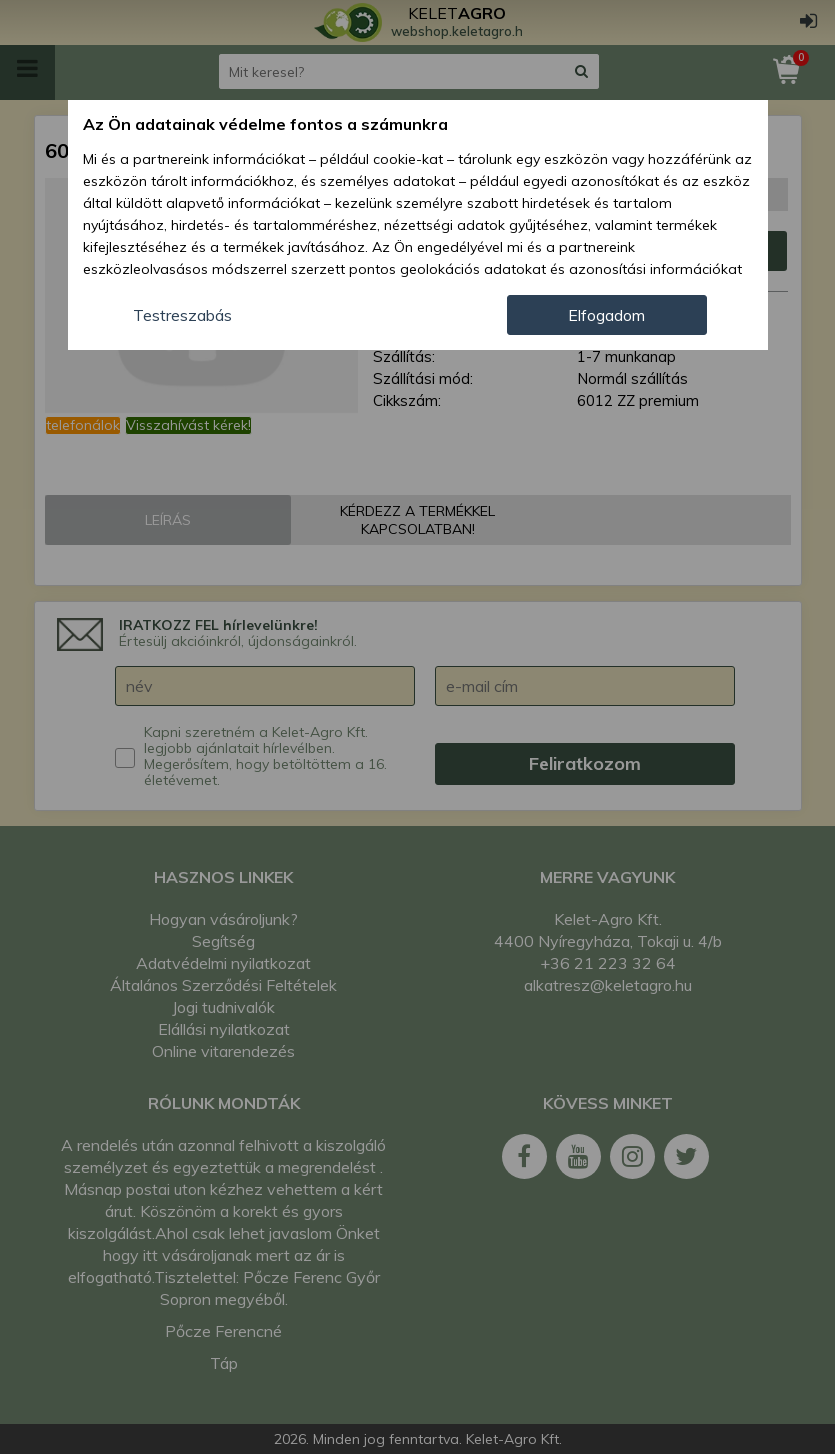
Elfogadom (606, 315)
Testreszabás (182, 315)
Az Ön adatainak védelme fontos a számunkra (265, 124)
